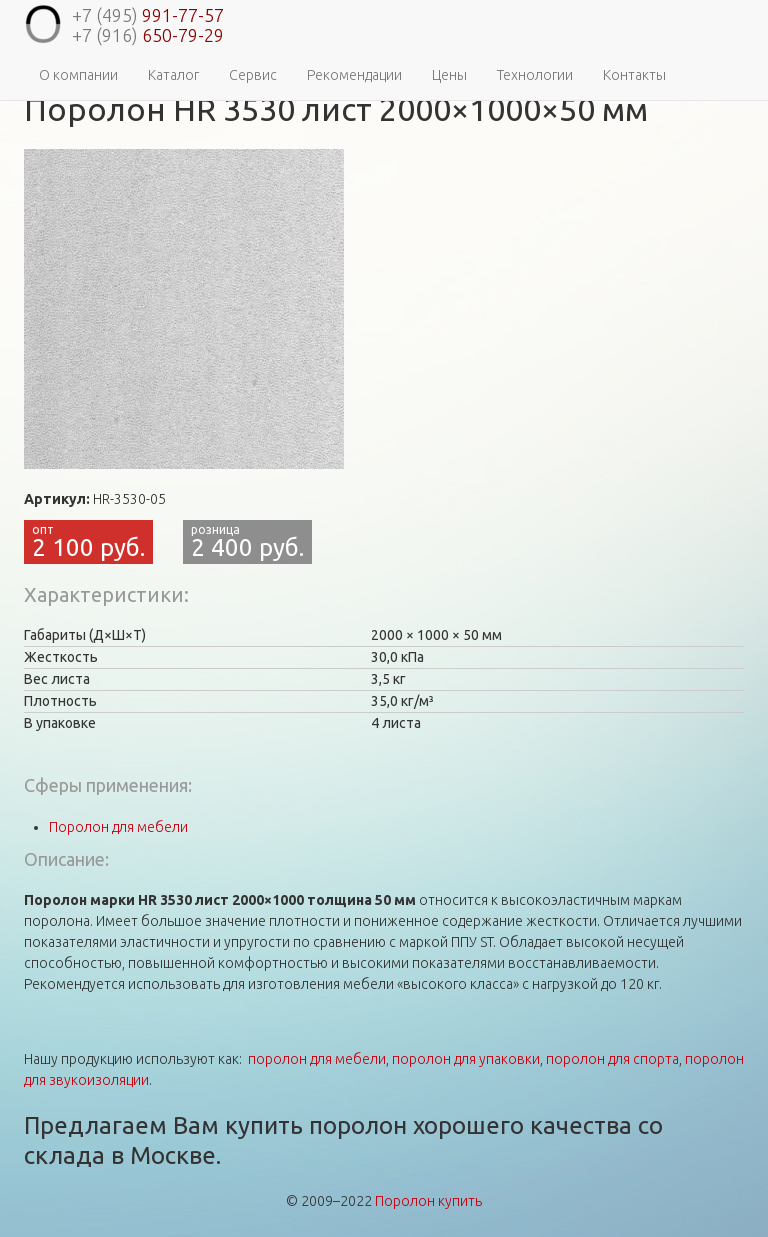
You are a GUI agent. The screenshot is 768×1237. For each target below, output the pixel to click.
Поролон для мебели (118, 827)
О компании (78, 75)
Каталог (173, 75)
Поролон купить (428, 1201)
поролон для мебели (317, 1059)
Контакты (634, 75)
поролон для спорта (612, 1059)
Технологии (535, 75)
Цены (449, 75)
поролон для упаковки (466, 1059)
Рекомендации (354, 75)
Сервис (253, 75)
